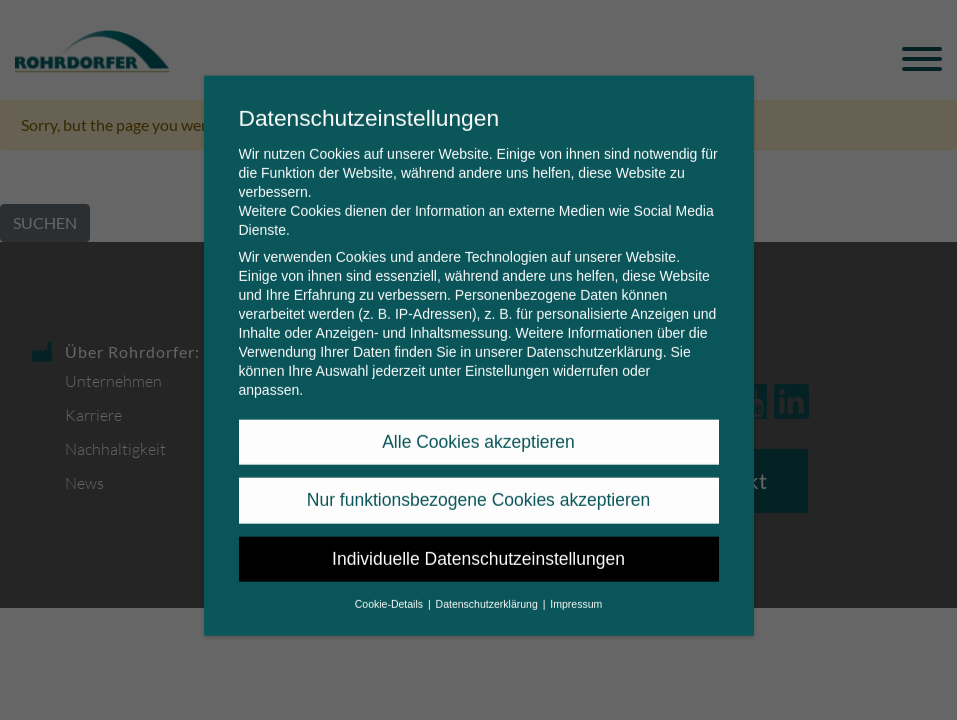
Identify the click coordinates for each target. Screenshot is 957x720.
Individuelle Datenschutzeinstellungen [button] (478, 541)
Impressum (576, 586)
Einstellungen (507, 353)
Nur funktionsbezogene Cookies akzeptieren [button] (478, 482)
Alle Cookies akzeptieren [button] (478, 424)
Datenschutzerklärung (594, 334)
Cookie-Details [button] (390, 586)
